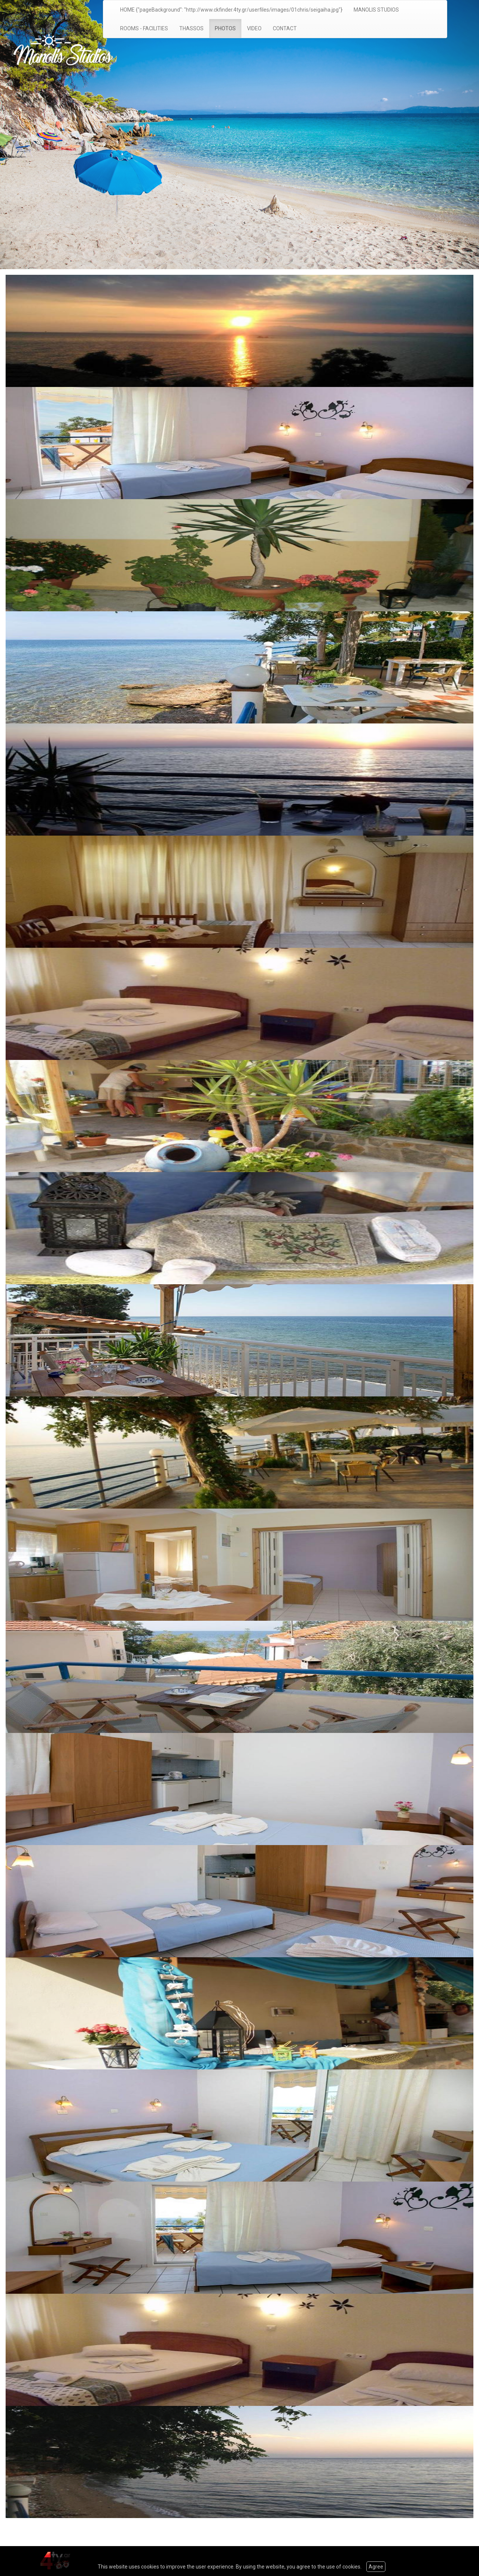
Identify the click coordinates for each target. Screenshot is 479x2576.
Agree (376, 2567)
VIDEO (254, 28)
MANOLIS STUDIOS (376, 10)
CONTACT (285, 28)
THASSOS (191, 28)
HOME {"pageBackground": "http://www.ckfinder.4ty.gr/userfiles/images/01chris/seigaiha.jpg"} (231, 10)
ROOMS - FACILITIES (144, 28)
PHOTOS (225, 28)
